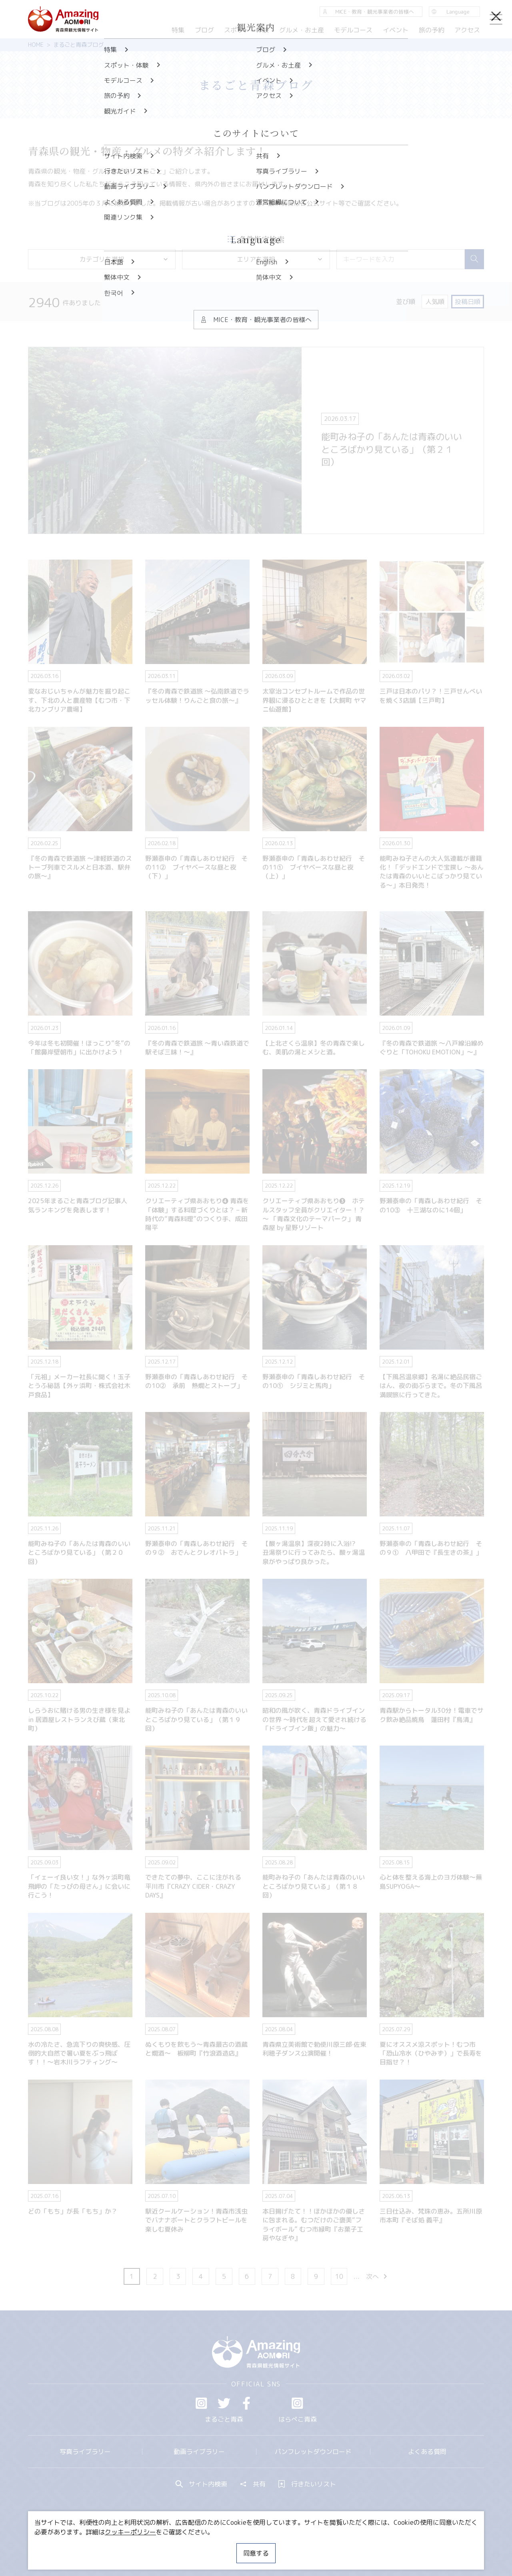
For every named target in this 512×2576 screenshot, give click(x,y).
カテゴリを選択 (124, 259)
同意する (256, 2553)
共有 (253, 2484)
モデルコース (353, 30)
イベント (395, 30)
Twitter (224, 2403)
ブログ (204, 30)
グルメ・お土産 (301, 30)
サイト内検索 (201, 2484)
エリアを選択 (280, 259)
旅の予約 (431, 30)
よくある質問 (427, 2451)
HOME (36, 45)
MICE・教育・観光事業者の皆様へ (201, 2546)
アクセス (467, 30)
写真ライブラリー (85, 2451)
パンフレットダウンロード (313, 2451)
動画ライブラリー (199, 2451)
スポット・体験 (246, 30)
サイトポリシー (286, 2546)
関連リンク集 (340, 2546)
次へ (377, 2276)
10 (339, 2276)
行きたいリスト (307, 2484)
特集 (178, 30)
